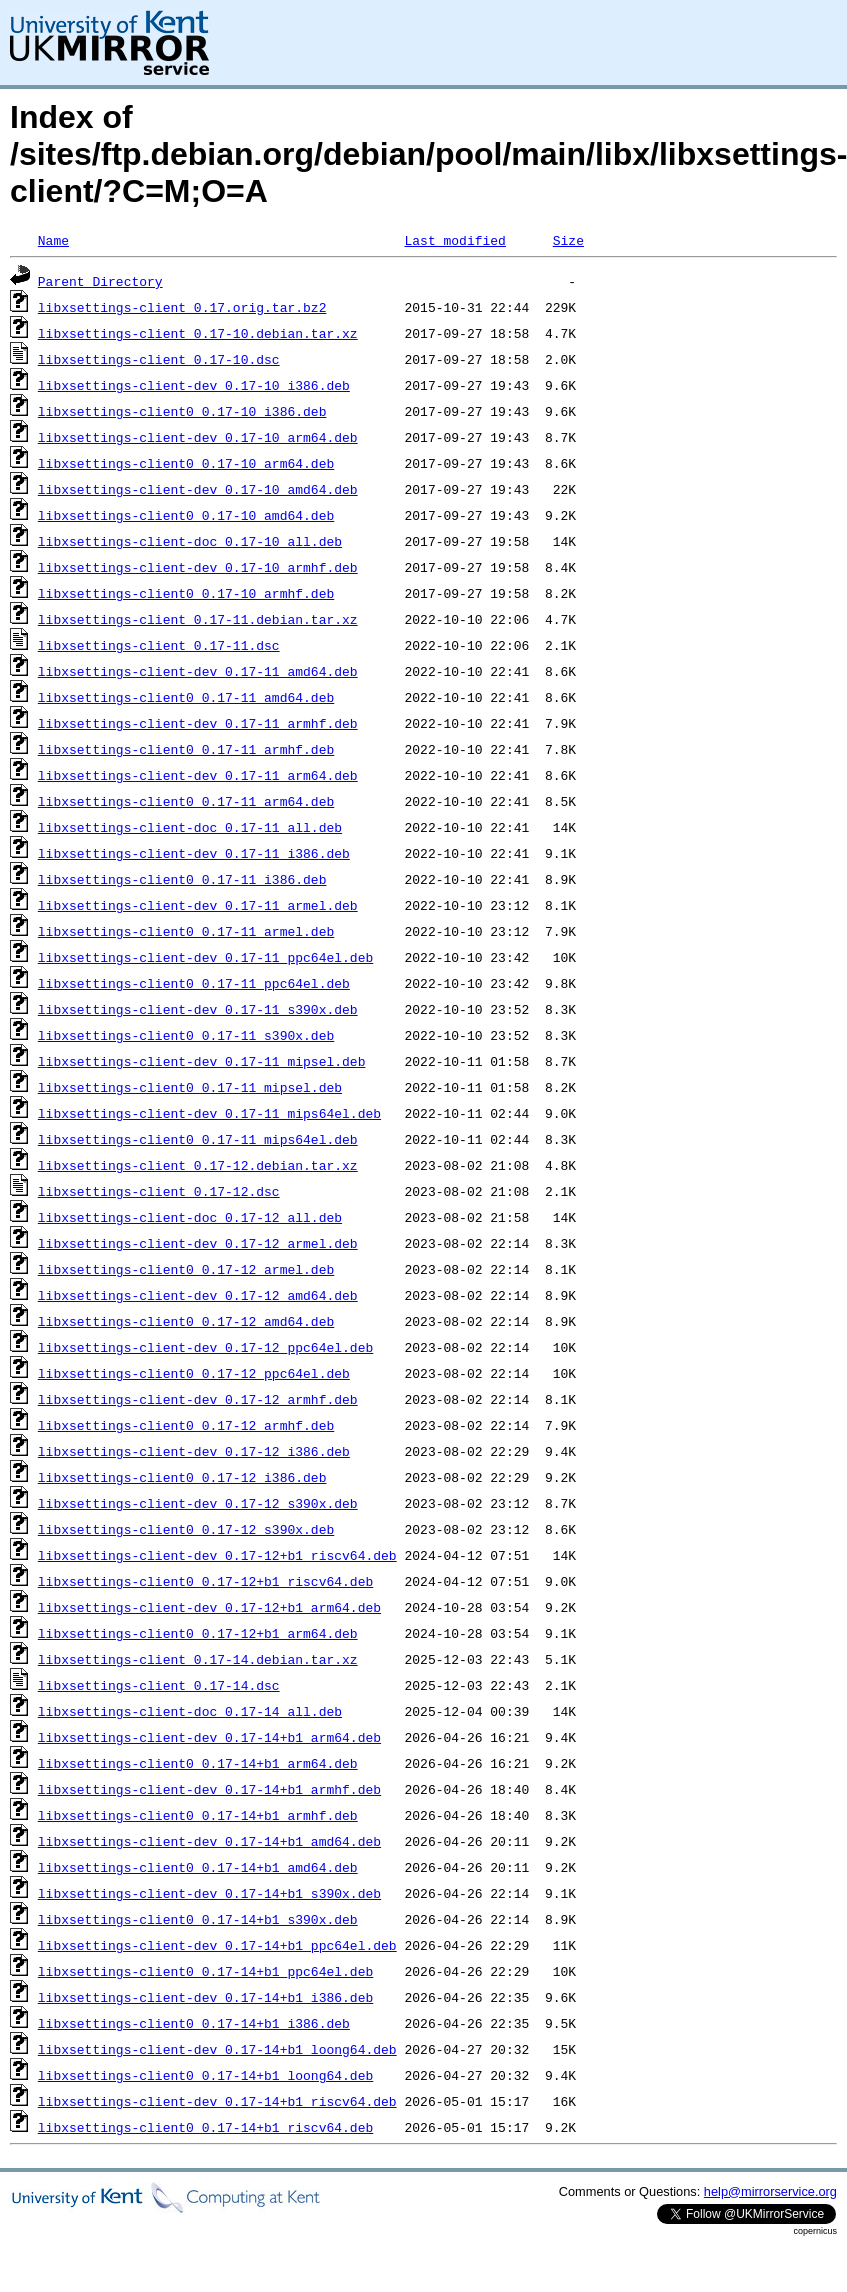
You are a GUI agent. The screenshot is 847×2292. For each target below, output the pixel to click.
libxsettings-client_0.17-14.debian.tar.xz (198, 1659)
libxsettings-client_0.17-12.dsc (159, 1191)
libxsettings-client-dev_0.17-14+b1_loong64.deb (217, 2049)
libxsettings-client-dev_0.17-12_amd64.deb (198, 1295)
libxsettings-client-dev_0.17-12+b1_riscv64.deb (217, 1555)
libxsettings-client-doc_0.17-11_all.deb (190, 827)
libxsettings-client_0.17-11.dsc (159, 645)
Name (53, 240)
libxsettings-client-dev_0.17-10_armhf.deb (198, 567)
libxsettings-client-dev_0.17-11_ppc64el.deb (205, 957)
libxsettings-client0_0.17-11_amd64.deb (186, 697)
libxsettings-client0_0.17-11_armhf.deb (186, 749)
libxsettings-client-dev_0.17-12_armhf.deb (198, 1399)
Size (568, 240)
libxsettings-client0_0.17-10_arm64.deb (186, 463)
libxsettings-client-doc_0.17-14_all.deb (190, 1711)
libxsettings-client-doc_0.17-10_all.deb (190, 541)
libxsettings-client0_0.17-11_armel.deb (186, 931)
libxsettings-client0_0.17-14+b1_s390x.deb (198, 1919)
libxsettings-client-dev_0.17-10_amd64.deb (198, 489)
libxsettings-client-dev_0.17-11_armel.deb (198, 905)
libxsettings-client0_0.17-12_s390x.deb (186, 1529)
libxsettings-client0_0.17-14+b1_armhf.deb (198, 1815)
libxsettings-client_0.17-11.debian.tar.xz (198, 619)
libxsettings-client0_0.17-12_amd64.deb (186, 1321)
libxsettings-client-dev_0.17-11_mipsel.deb (202, 1061)
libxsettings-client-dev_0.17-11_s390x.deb (198, 1009)
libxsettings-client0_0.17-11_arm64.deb (186, 801)
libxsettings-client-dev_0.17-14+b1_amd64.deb (209, 1841)
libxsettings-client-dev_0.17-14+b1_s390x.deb (209, 1893)
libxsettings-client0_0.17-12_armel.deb (186, 1269)
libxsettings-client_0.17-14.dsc (159, 1685)
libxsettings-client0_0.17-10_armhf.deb (186, 593)
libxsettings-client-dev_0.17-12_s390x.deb (198, 1503)
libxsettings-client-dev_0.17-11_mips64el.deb (209, 1113)
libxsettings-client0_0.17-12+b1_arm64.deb (198, 1633)
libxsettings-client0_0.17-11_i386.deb (182, 879)
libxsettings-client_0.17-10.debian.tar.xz (198, 333)
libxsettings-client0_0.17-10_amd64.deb (186, 515)
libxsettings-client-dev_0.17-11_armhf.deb (198, 723)
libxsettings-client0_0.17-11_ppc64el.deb (194, 983)
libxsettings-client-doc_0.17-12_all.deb (190, 1217)
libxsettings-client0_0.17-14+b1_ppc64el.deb (205, 1971)
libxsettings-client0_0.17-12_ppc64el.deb (194, 1373)
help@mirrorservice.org (770, 2191)
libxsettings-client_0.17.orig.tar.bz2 (182, 307)
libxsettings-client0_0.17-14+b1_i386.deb (194, 2023)
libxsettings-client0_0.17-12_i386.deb (182, 1477)
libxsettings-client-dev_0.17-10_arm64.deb (198, 437)
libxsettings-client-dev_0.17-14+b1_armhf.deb (209, 1789)
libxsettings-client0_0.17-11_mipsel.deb (190, 1087)
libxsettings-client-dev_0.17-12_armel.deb (198, 1243)
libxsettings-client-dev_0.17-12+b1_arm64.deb (209, 1607)
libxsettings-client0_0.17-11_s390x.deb (186, 1035)
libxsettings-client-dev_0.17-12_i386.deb (194, 1451)
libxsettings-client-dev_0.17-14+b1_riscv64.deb (217, 2101)
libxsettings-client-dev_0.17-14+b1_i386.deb (205, 1997)
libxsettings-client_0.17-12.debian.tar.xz (198, 1165)
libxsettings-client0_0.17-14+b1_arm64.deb (198, 1763)
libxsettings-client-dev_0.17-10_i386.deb (194, 385)
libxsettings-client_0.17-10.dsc (159, 359)
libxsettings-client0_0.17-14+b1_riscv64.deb (205, 2127)
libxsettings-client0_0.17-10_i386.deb (182, 411)
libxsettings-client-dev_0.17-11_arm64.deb (198, 775)
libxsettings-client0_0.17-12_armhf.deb (186, 1425)
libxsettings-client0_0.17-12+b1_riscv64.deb (205, 1581)
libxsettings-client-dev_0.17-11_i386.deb (194, 853)
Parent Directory (100, 281)
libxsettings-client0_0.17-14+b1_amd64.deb (198, 1867)
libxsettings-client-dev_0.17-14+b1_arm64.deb (209, 1737)
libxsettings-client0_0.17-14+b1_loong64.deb (205, 2075)
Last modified (454, 240)
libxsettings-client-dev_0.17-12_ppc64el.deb (205, 1347)
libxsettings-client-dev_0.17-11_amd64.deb (198, 671)
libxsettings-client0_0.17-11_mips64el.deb (198, 1139)
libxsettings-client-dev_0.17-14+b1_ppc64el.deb (217, 1945)
